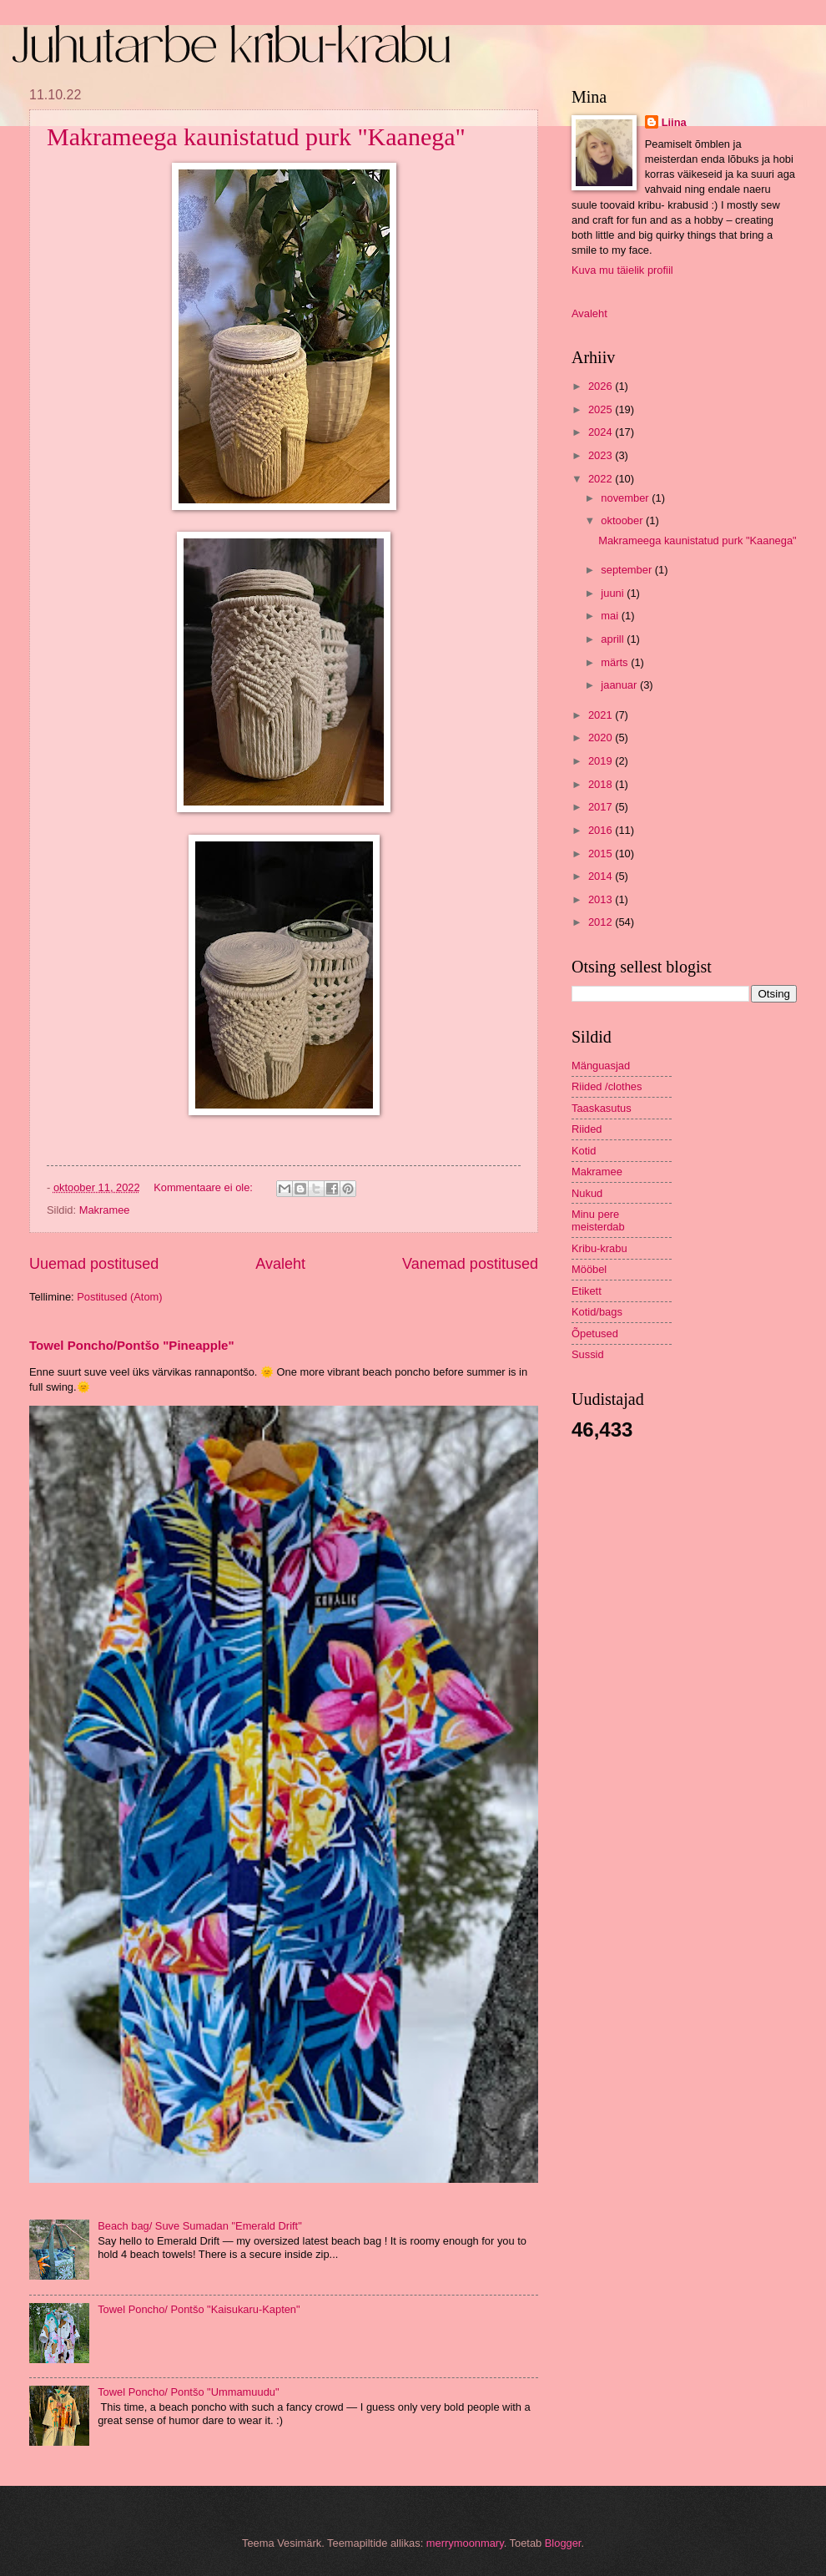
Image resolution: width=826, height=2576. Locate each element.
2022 (601, 478)
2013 (601, 899)
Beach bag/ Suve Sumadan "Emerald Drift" (200, 2226)
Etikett (587, 1291)
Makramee (104, 1210)
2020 (601, 737)
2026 (601, 386)
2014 (601, 876)
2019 (601, 761)
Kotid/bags (597, 1312)
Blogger (563, 2543)
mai (611, 615)
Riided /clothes (607, 1086)
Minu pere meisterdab (598, 1220)
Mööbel (589, 1269)
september (627, 569)
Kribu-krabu (599, 1248)
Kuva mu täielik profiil (622, 270)
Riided (587, 1129)
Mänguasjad (601, 1065)
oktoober (623, 520)
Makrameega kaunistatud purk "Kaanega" (256, 136)
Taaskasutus (602, 1108)
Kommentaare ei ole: (204, 1187)
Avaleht (280, 1263)
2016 (601, 830)
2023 (601, 455)
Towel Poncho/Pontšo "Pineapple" (131, 1345)
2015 (601, 853)
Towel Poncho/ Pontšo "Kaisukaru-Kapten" (199, 2309)
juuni (614, 593)
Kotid (584, 1150)
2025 (601, 409)
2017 (601, 807)
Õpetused (595, 1333)
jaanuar (620, 685)
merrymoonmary (465, 2543)
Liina (674, 122)
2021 (601, 715)
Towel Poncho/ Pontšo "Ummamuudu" (188, 2392)
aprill (614, 639)
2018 (601, 784)
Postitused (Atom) (119, 1297)
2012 (601, 922)
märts (616, 662)
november (626, 498)
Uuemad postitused (94, 1263)
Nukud (587, 1193)
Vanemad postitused (470, 1263)
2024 (601, 432)
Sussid (588, 1354)
